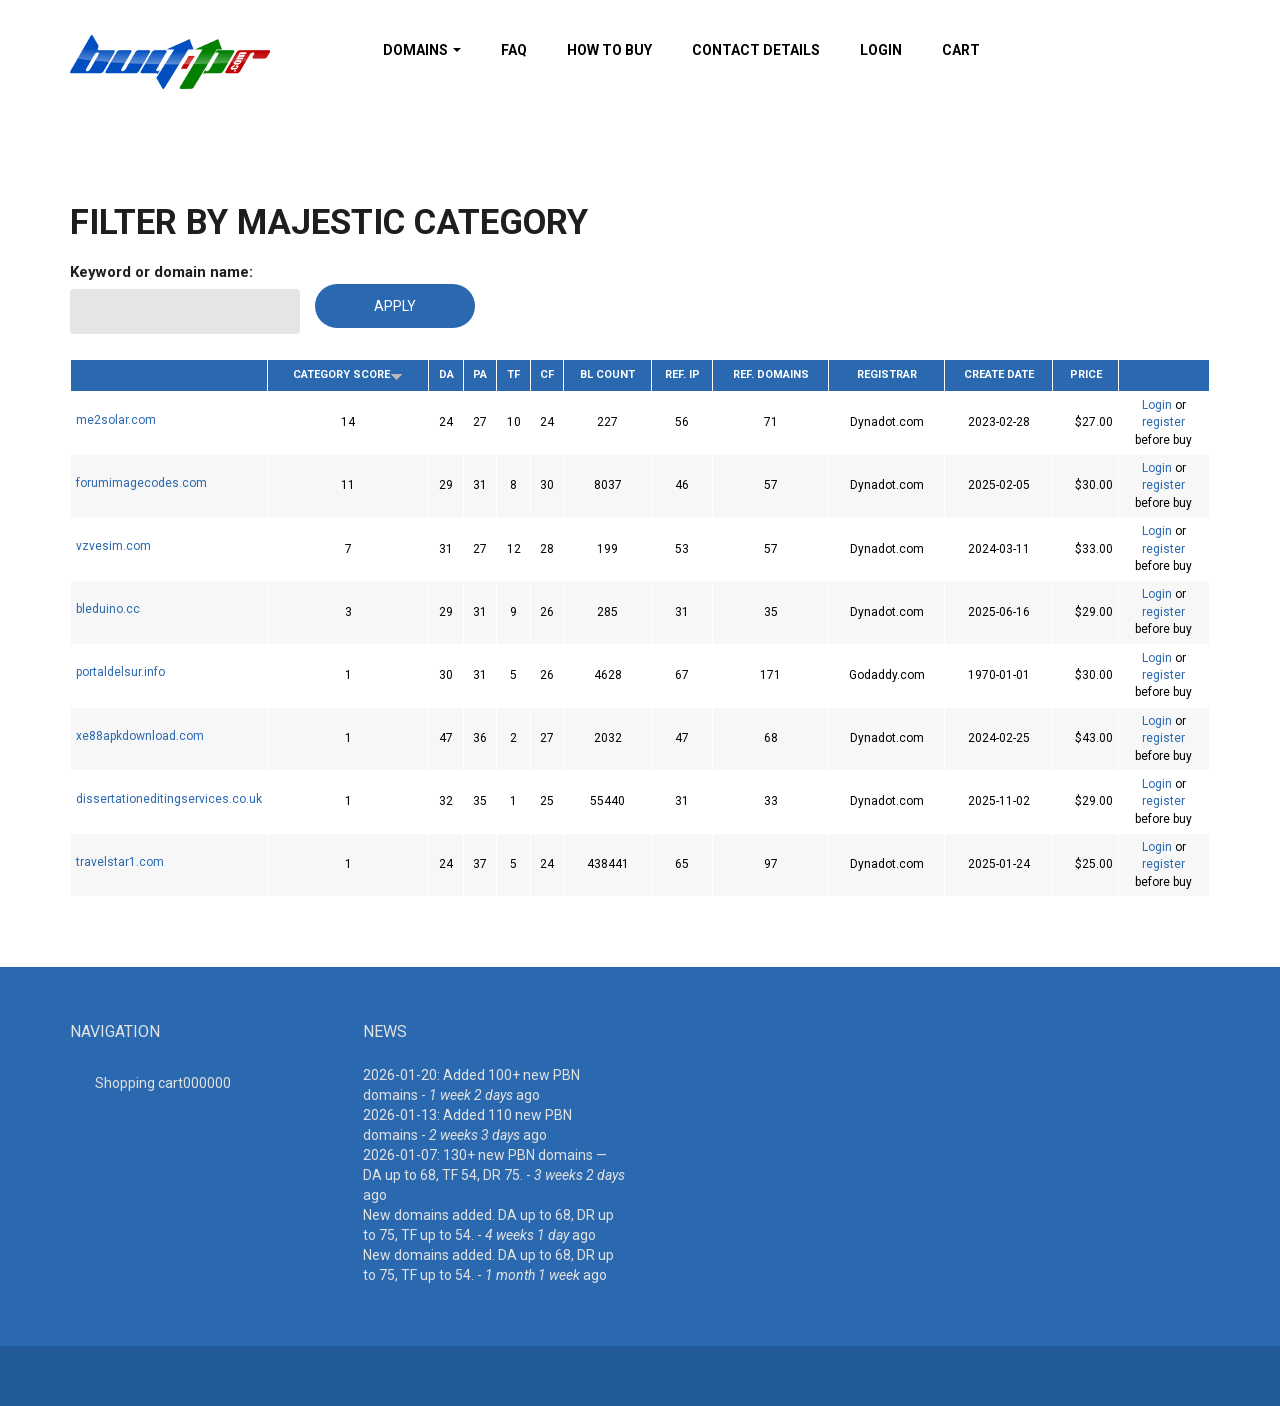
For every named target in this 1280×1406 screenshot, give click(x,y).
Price (1086, 374)
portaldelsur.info (120, 672)
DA (446, 374)
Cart (961, 50)
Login (881, 50)
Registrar (887, 374)
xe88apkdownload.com (140, 736)
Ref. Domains (771, 374)
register (1163, 422)
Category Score (348, 374)
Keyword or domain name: (161, 272)
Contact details (756, 50)
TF (513, 374)
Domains (422, 50)
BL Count (607, 374)
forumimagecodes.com (141, 483)
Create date (999, 374)
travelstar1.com (120, 862)
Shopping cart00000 (163, 1083)
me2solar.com (116, 420)
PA (480, 374)
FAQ (514, 50)
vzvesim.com (113, 546)
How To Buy (609, 50)
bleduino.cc (108, 609)
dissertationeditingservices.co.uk (169, 799)
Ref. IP (682, 374)
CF (547, 374)
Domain (169, 372)
